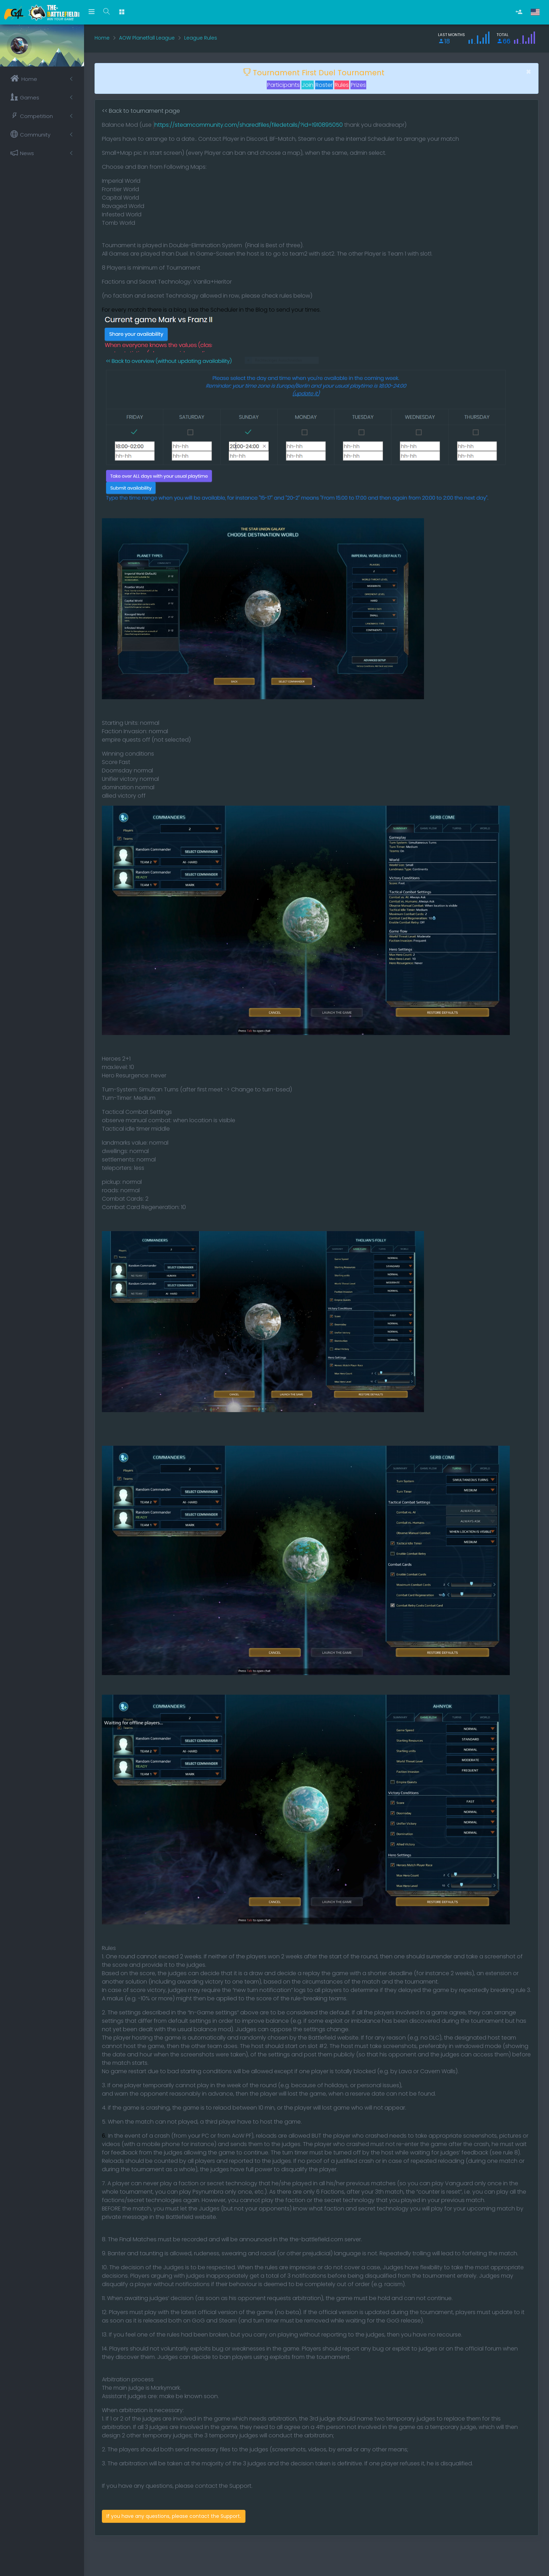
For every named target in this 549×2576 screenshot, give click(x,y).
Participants (283, 85)
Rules (342, 85)
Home (102, 37)
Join (307, 85)
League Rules (200, 37)
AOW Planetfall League (147, 37)
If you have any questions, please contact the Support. (173, 2516)
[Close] (528, 72)
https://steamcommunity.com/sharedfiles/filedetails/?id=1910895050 (248, 125)
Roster (324, 85)
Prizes (358, 85)
